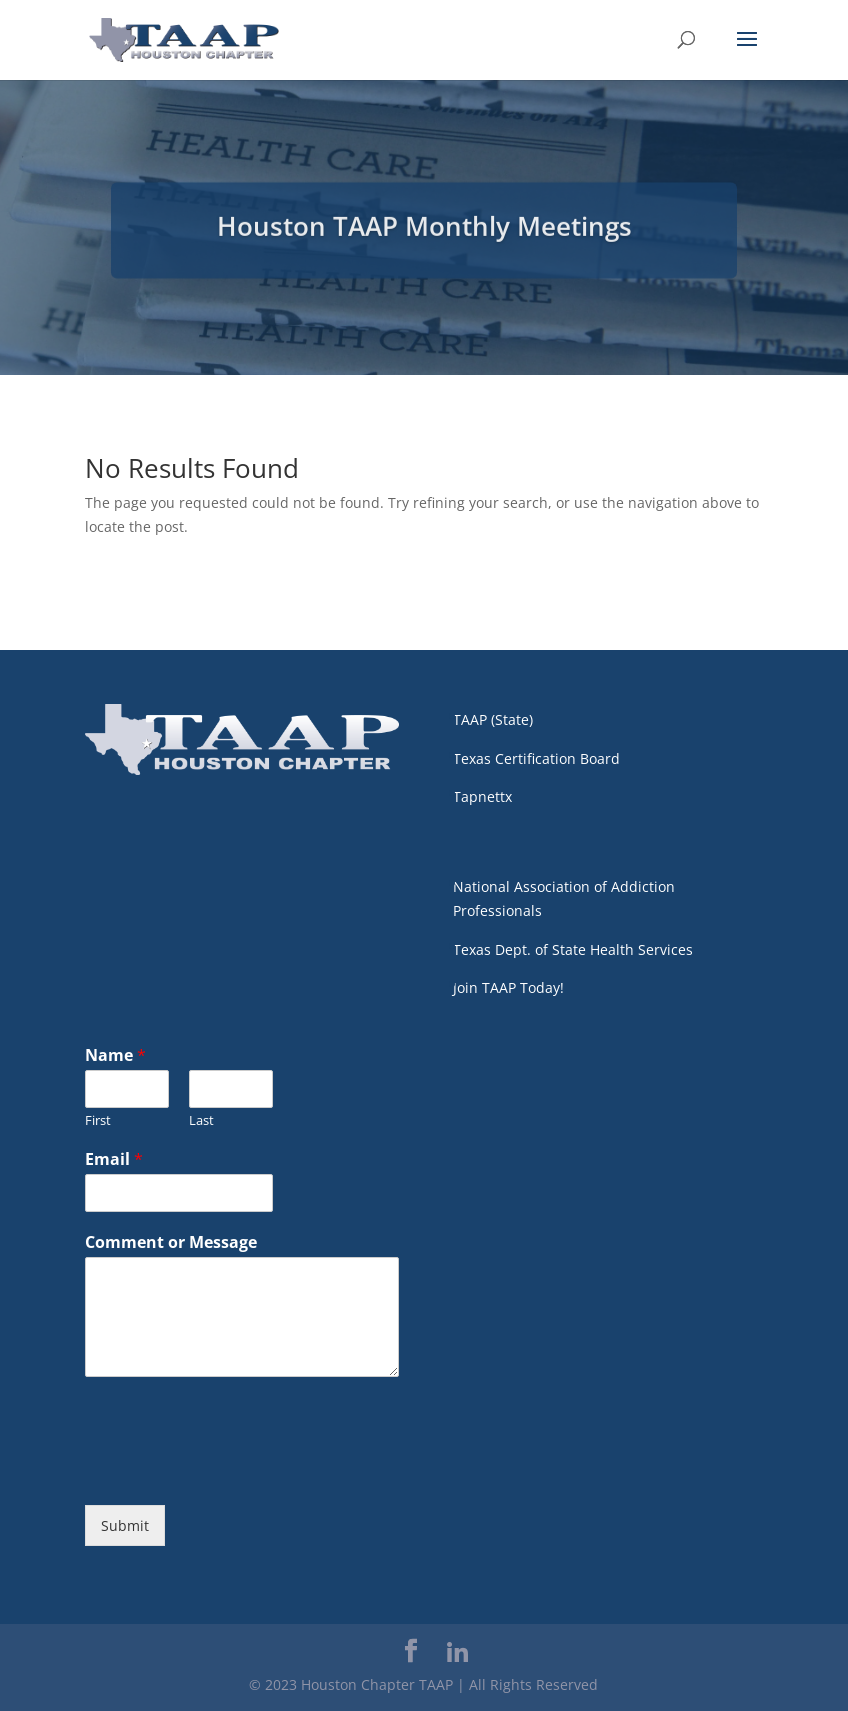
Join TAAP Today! (508, 987)
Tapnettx (482, 796)
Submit (125, 1525)
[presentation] (237, 1472)
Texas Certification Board (536, 758)
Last (201, 1120)
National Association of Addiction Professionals (564, 898)
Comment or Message (171, 1242)
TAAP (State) (493, 719)
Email (114, 1159)
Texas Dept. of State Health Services (573, 949)
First (98, 1120)
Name (115, 1055)
